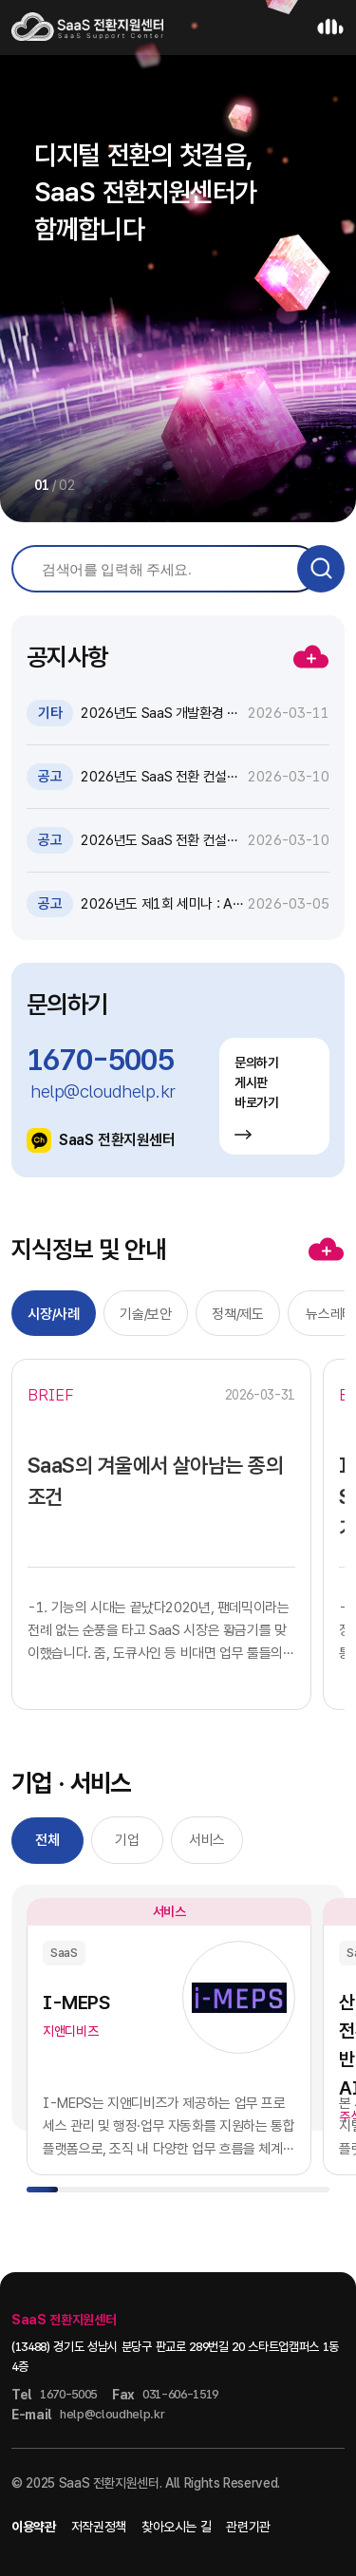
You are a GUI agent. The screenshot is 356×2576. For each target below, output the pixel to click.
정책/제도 (237, 1314)
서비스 (207, 1840)
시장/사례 (53, 1314)
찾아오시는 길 (176, 2526)
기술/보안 (145, 1314)
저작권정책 (98, 2526)
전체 (47, 1840)
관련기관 (248, 2526)
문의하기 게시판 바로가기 (256, 1097)
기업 (127, 1840)
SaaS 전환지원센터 (101, 1140)
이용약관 (33, 2526)
